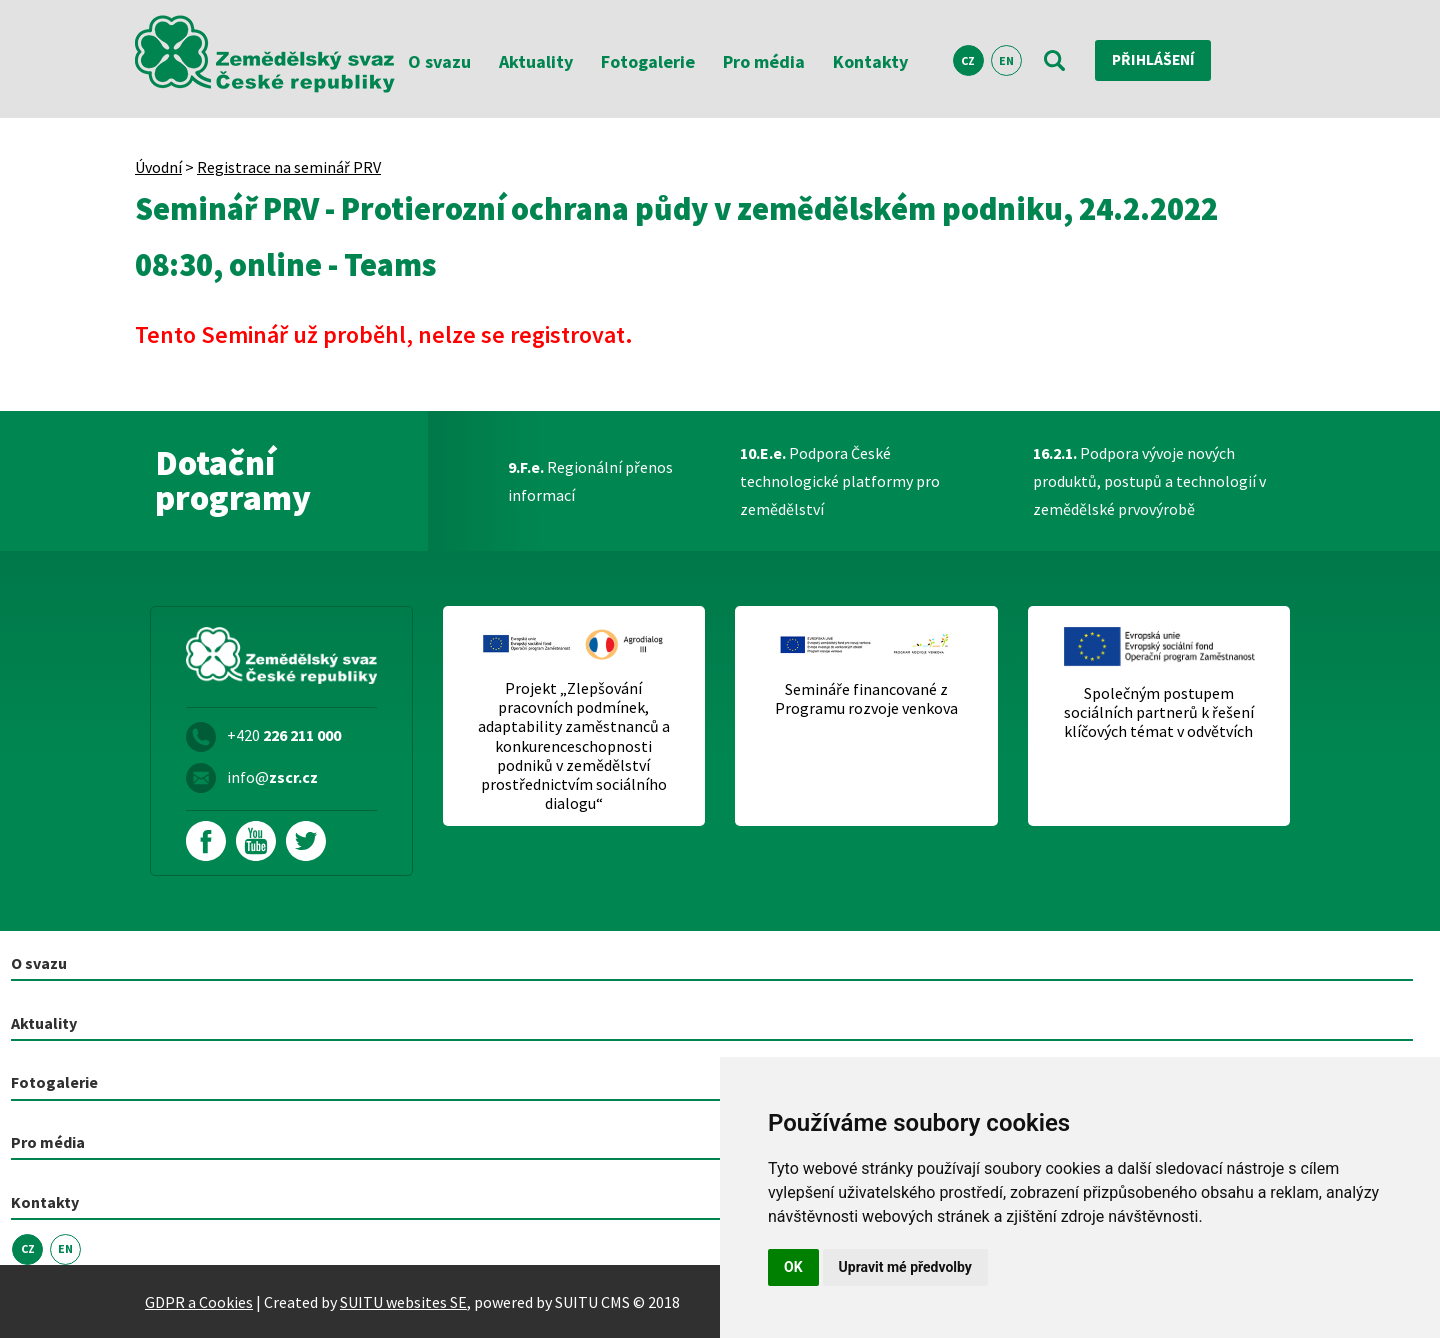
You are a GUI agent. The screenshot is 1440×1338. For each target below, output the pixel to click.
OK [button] (793, 1267)
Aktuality (536, 61)
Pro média (764, 61)
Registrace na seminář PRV (289, 167)
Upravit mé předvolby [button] (905, 1267)
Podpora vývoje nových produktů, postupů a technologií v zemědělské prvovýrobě (1149, 481)
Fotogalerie (648, 61)
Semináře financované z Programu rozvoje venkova (866, 699)
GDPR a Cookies (199, 1301)
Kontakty (870, 61)
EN (1006, 60)
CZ (968, 60)
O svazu (439, 61)
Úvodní (158, 167)
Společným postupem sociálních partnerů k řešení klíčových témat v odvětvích (1159, 712)
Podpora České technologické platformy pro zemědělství (840, 481)
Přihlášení (1155, 60)
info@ (272, 777)
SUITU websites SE (403, 1301)
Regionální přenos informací (590, 481)
